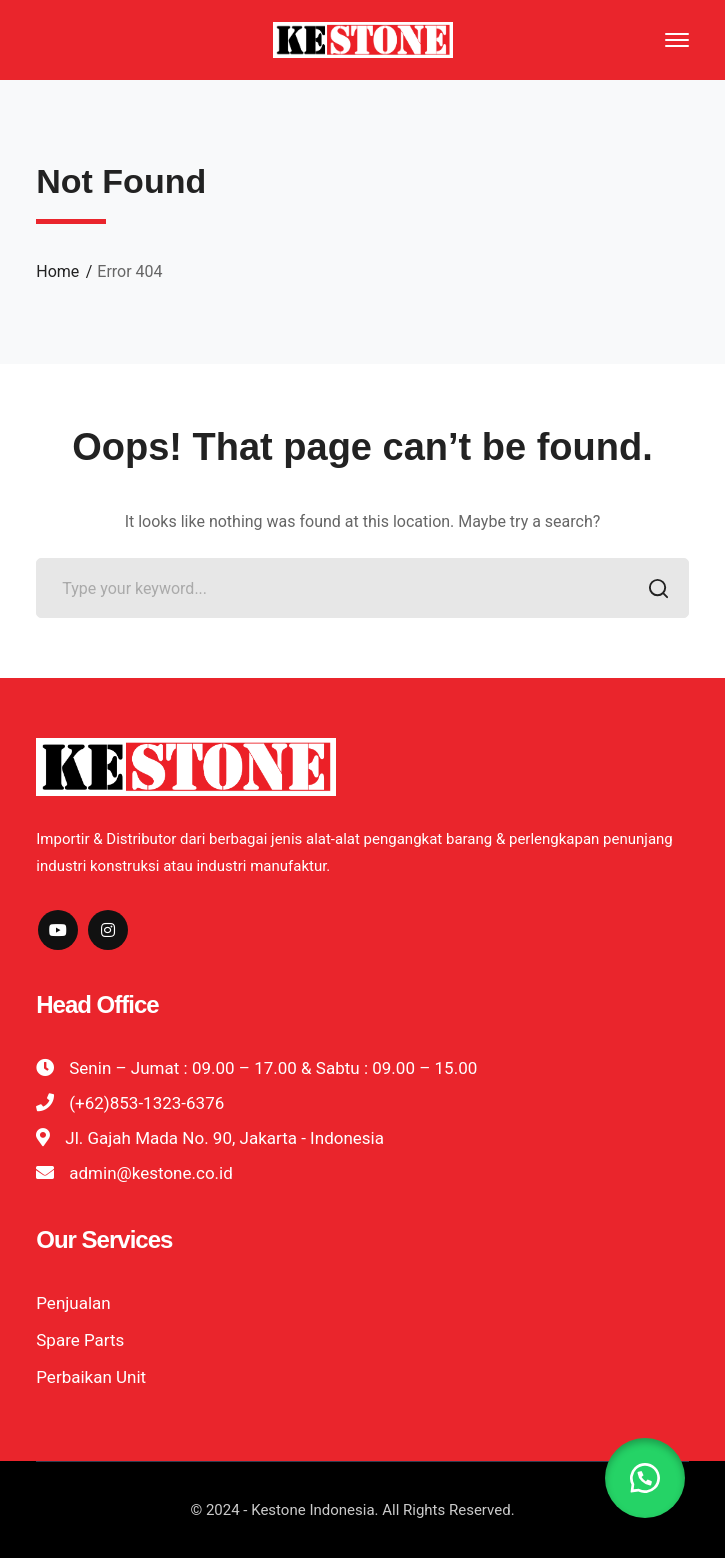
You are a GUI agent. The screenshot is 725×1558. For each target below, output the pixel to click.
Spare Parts (80, 1340)
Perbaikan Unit (91, 1377)
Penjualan (73, 1303)
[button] (645, 1478)
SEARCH (653, 590)
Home (57, 271)
